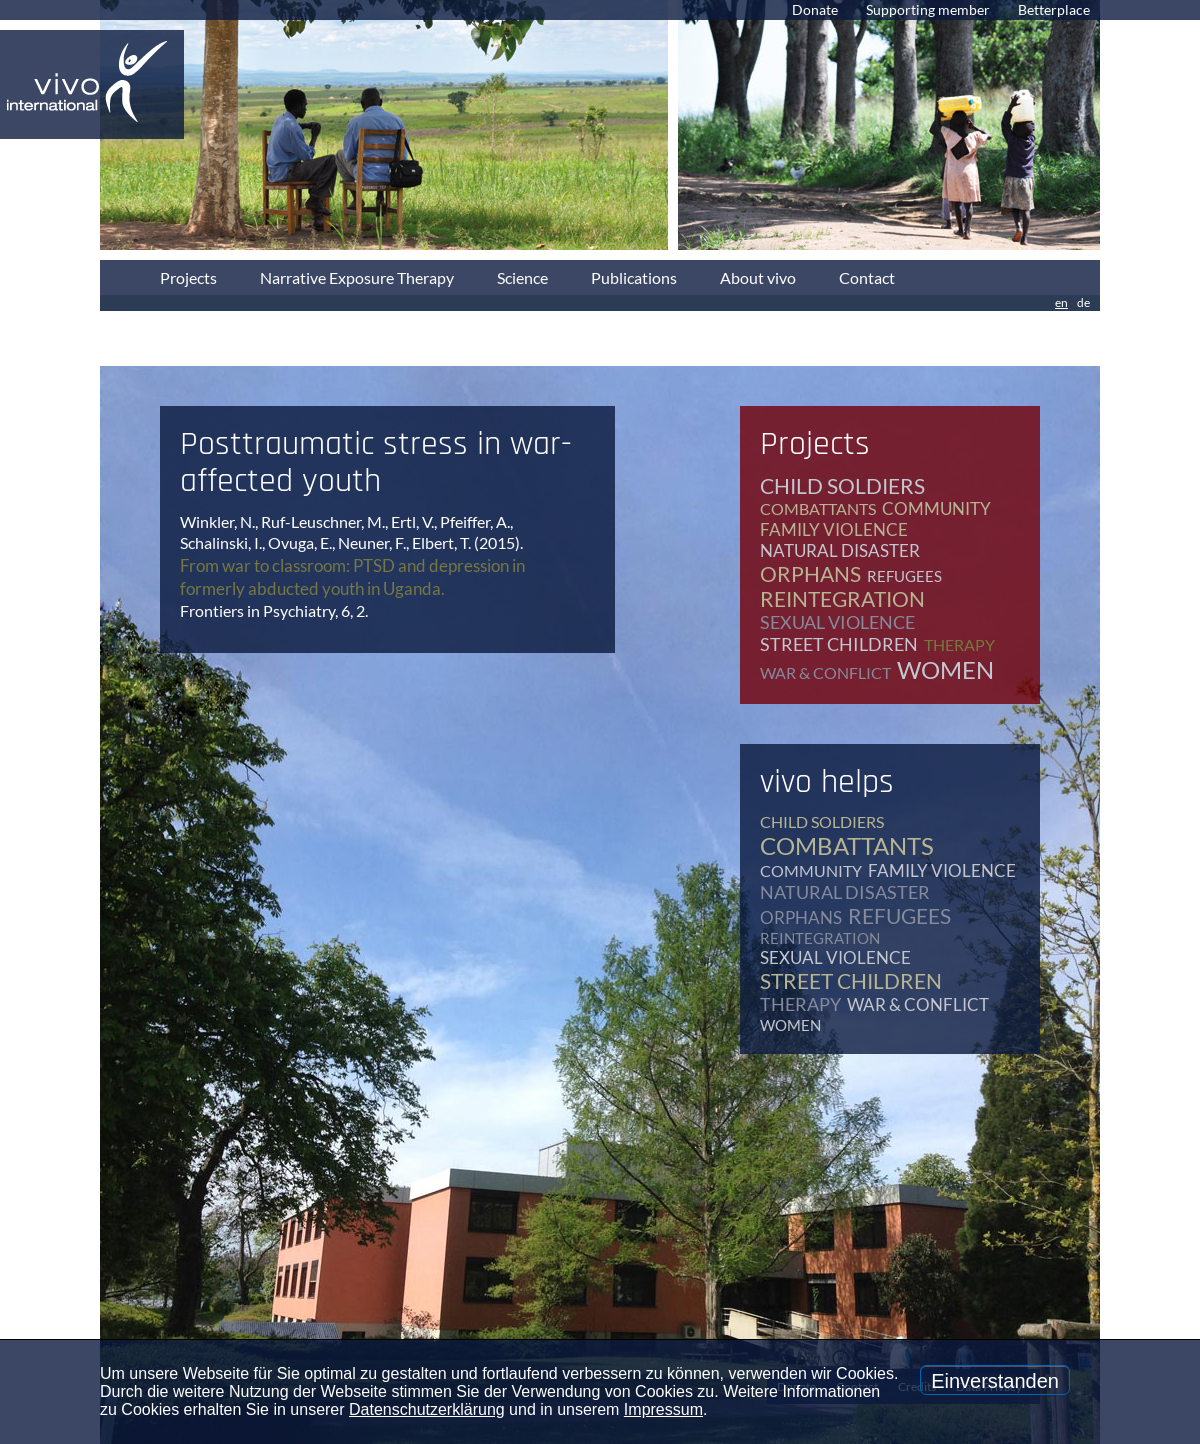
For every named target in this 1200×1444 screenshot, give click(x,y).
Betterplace (1054, 9)
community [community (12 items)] (936, 508)
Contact (867, 277)
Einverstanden (995, 1381)
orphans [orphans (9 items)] (810, 573)
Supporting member (928, 9)
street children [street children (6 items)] (839, 644)
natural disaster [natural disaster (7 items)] (840, 550)
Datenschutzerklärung (427, 1409)
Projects (188, 277)
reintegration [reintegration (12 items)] (842, 598)
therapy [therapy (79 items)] (959, 644)
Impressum (663, 1409)
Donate (815, 9)
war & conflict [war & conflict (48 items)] (825, 672)
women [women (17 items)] (945, 669)
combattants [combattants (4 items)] (818, 508)
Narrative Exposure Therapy (357, 277)
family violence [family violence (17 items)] (834, 529)
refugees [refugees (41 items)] (904, 576)
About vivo (758, 277)
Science (522, 277)
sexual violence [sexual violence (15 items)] (837, 622)
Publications (634, 277)
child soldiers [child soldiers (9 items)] (842, 485)
